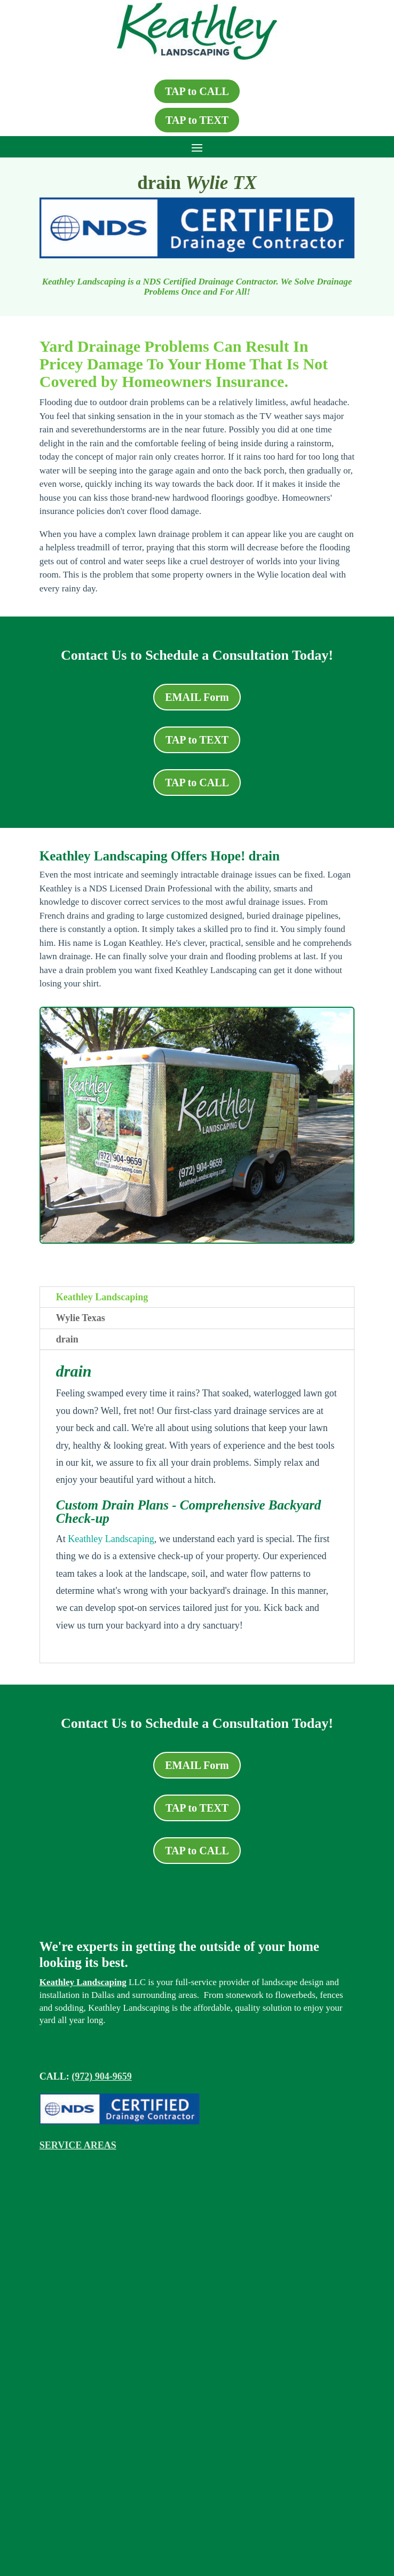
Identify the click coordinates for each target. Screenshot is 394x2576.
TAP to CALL (197, 91)
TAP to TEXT (197, 120)
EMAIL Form (196, 697)
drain (67, 1339)
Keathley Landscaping (102, 1297)
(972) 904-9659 (101, 2076)
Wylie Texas (80, 1318)
